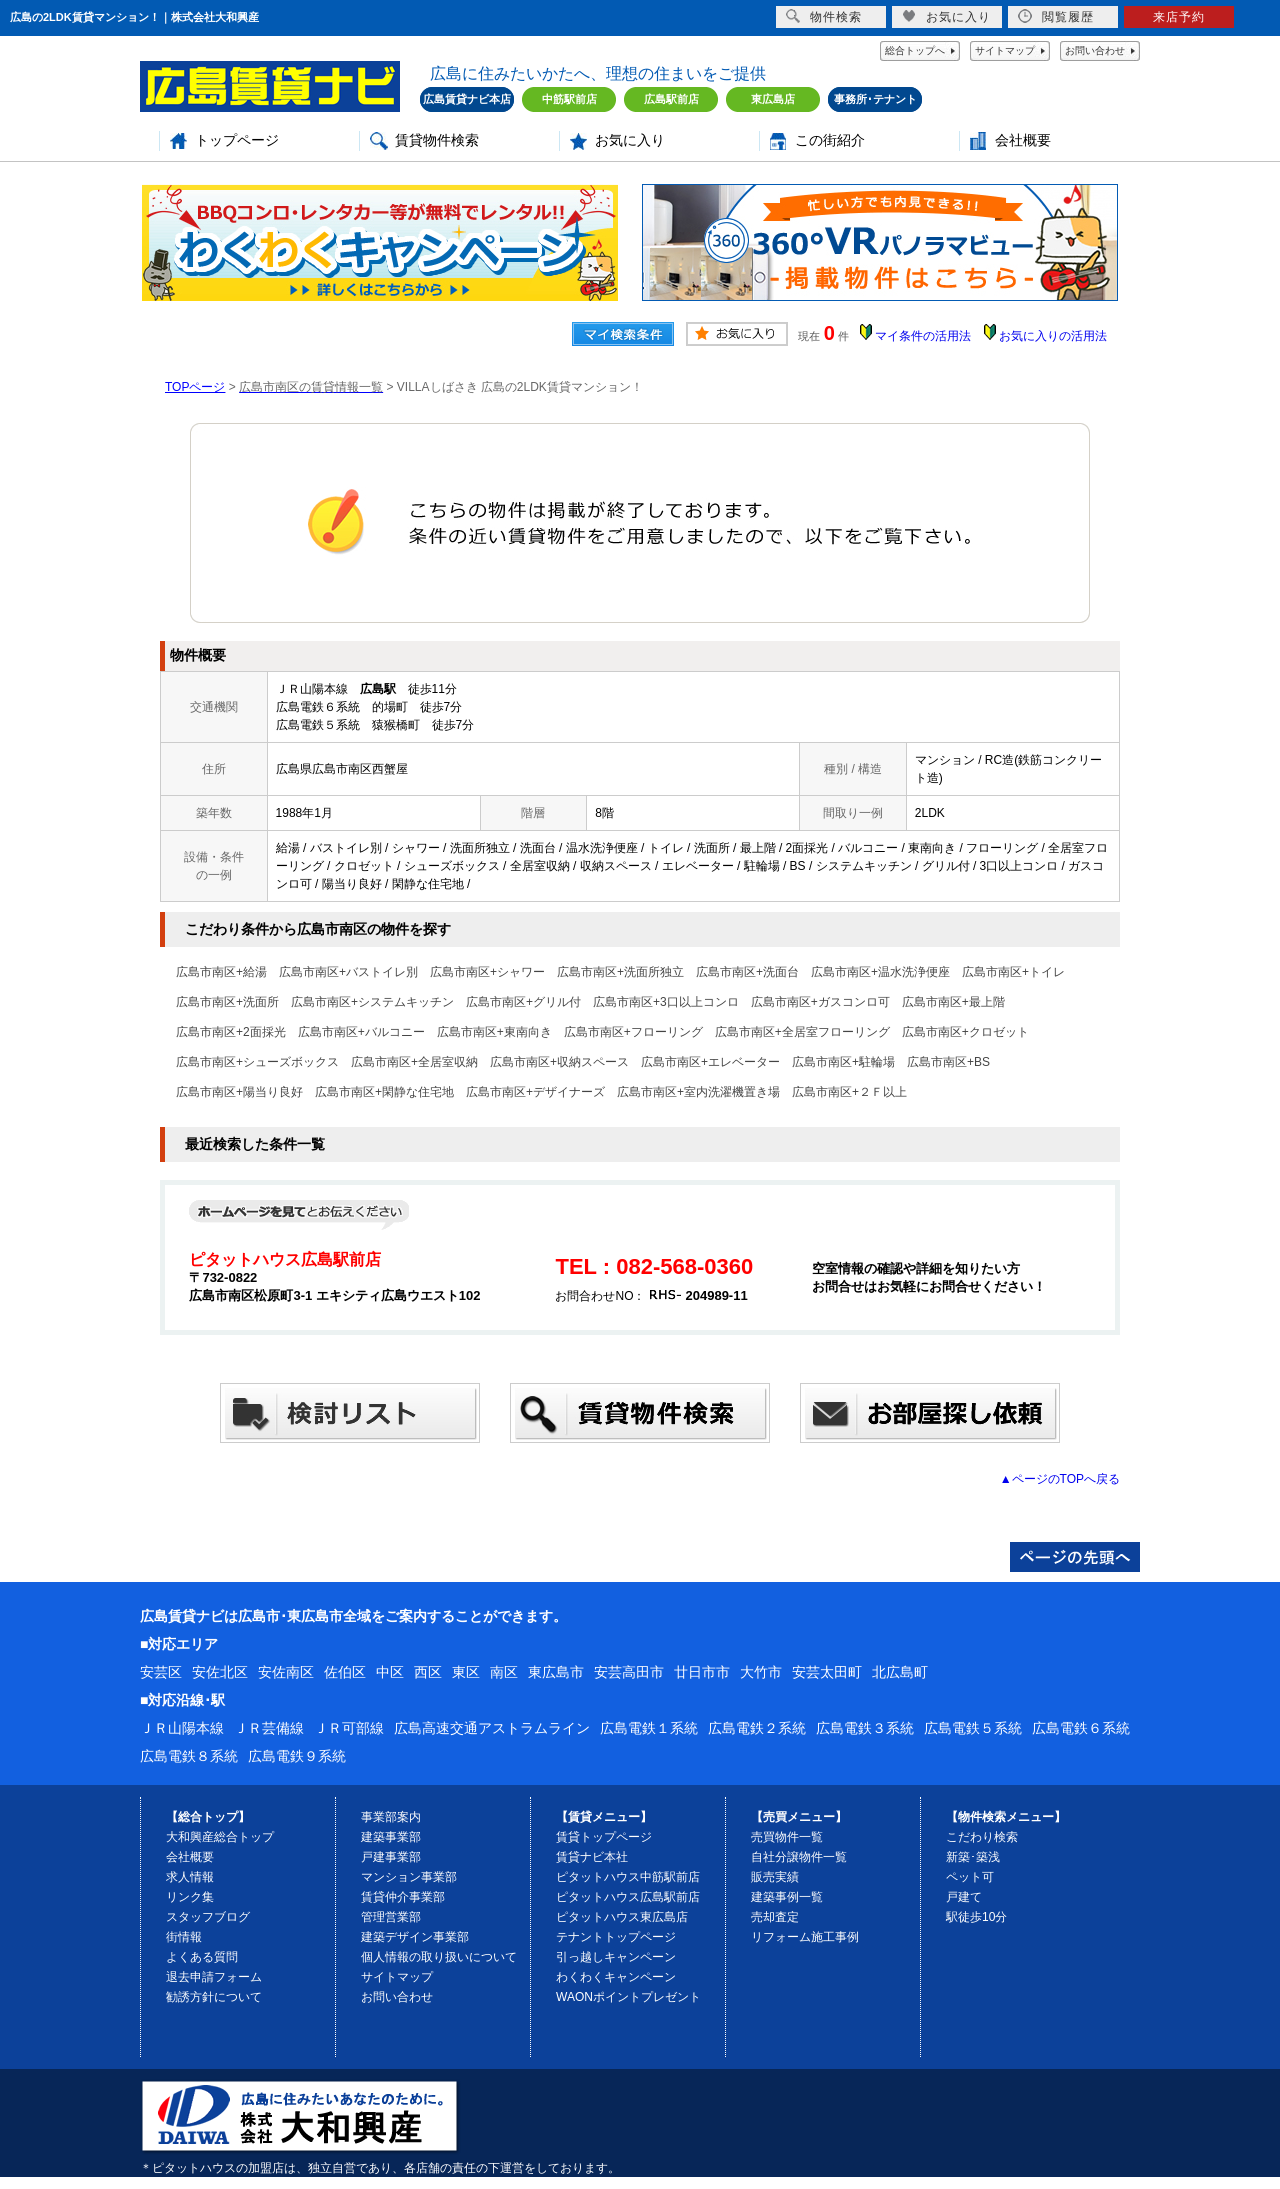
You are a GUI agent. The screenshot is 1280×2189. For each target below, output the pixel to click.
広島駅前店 (671, 99)
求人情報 (190, 1877)
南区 (504, 1672)
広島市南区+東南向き (494, 1032)
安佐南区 (286, 1672)
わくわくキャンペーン (616, 1977)
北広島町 (900, 1672)
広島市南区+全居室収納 (414, 1062)
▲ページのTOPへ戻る (1060, 1479)
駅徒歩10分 (976, 1917)
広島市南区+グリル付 (523, 1002)
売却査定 (775, 1917)
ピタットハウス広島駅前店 (628, 1897)
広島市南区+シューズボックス (257, 1062)
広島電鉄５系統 (973, 1728)
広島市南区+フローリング (633, 1032)
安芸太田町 (827, 1672)
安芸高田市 (629, 1672)
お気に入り (630, 140)
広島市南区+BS (948, 1062)
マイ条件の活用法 (923, 336)
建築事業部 (391, 1837)
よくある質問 (202, 1957)
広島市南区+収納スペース (559, 1062)
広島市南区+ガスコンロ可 (820, 1002)
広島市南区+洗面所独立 (620, 972)
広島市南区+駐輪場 (843, 1062)
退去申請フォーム (214, 1977)
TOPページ (195, 387)
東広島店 (773, 99)
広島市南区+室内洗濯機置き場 (698, 1092)
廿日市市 (702, 1672)
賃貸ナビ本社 (592, 1857)
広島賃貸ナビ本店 (467, 99)
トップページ (237, 140)
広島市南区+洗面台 (747, 972)
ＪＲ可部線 (349, 1728)
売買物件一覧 (787, 1837)
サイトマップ (1005, 50)
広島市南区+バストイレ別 (348, 972)
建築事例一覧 (787, 1897)
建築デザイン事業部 (415, 1937)
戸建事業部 (391, 1857)
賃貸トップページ (604, 1837)
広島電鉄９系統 (297, 1756)
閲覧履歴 (1056, 16)
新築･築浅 (973, 1857)
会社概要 (1023, 140)
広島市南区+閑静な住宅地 (384, 1092)
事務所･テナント (875, 99)
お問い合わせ (1095, 50)
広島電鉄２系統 (757, 1728)
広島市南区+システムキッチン (372, 1002)
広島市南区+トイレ (1013, 972)
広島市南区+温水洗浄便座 (880, 972)
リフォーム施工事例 (805, 1937)
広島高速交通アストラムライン (492, 1728)
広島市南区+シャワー (487, 972)
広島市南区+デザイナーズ (535, 1092)
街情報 (184, 1937)
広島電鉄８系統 (189, 1756)
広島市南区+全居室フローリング (802, 1032)
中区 (390, 1672)
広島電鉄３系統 (865, 1728)
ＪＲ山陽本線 (182, 1728)
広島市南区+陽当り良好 (239, 1092)
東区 (466, 1672)
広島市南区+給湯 (221, 972)
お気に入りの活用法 (1053, 336)
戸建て (964, 1897)
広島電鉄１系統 (649, 1728)
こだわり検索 (982, 1837)
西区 (428, 1672)
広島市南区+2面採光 (231, 1032)
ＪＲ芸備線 (269, 1728)
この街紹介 (830, 140)
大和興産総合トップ (220, 1837)
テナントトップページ (616, 1937)
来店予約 (1179, 17)
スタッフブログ (208, 1917)
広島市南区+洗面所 (227, 1002)
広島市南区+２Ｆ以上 (849, 1092)
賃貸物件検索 (437, 140)
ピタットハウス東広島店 (622, 1917)
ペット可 (970, 1877)
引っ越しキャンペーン (616, 1957)
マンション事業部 (409, 1877)
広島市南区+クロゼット (965, 1032)
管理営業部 (391, 1917)
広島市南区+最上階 (953, 1002)
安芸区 (161, 1672)
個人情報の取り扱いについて (439, 1957)
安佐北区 (220, 1672)
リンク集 (190, 1897)
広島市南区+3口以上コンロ (666, 1002)
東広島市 (556, 1672)
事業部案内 (391, 1817)
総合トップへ (915, 50)
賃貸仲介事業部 (403, 1897)
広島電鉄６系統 (1081, 1728)
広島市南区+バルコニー (361, 1032)
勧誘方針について (214, 1997)
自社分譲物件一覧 (799, 1857)
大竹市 (761, 1672)
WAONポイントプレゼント (628, 1997)
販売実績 (775, 1877)
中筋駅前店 (569, 99)
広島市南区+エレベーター (710, 1062)
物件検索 (824, 16)
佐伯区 (345, 1672)
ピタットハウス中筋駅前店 (628, 1877)
